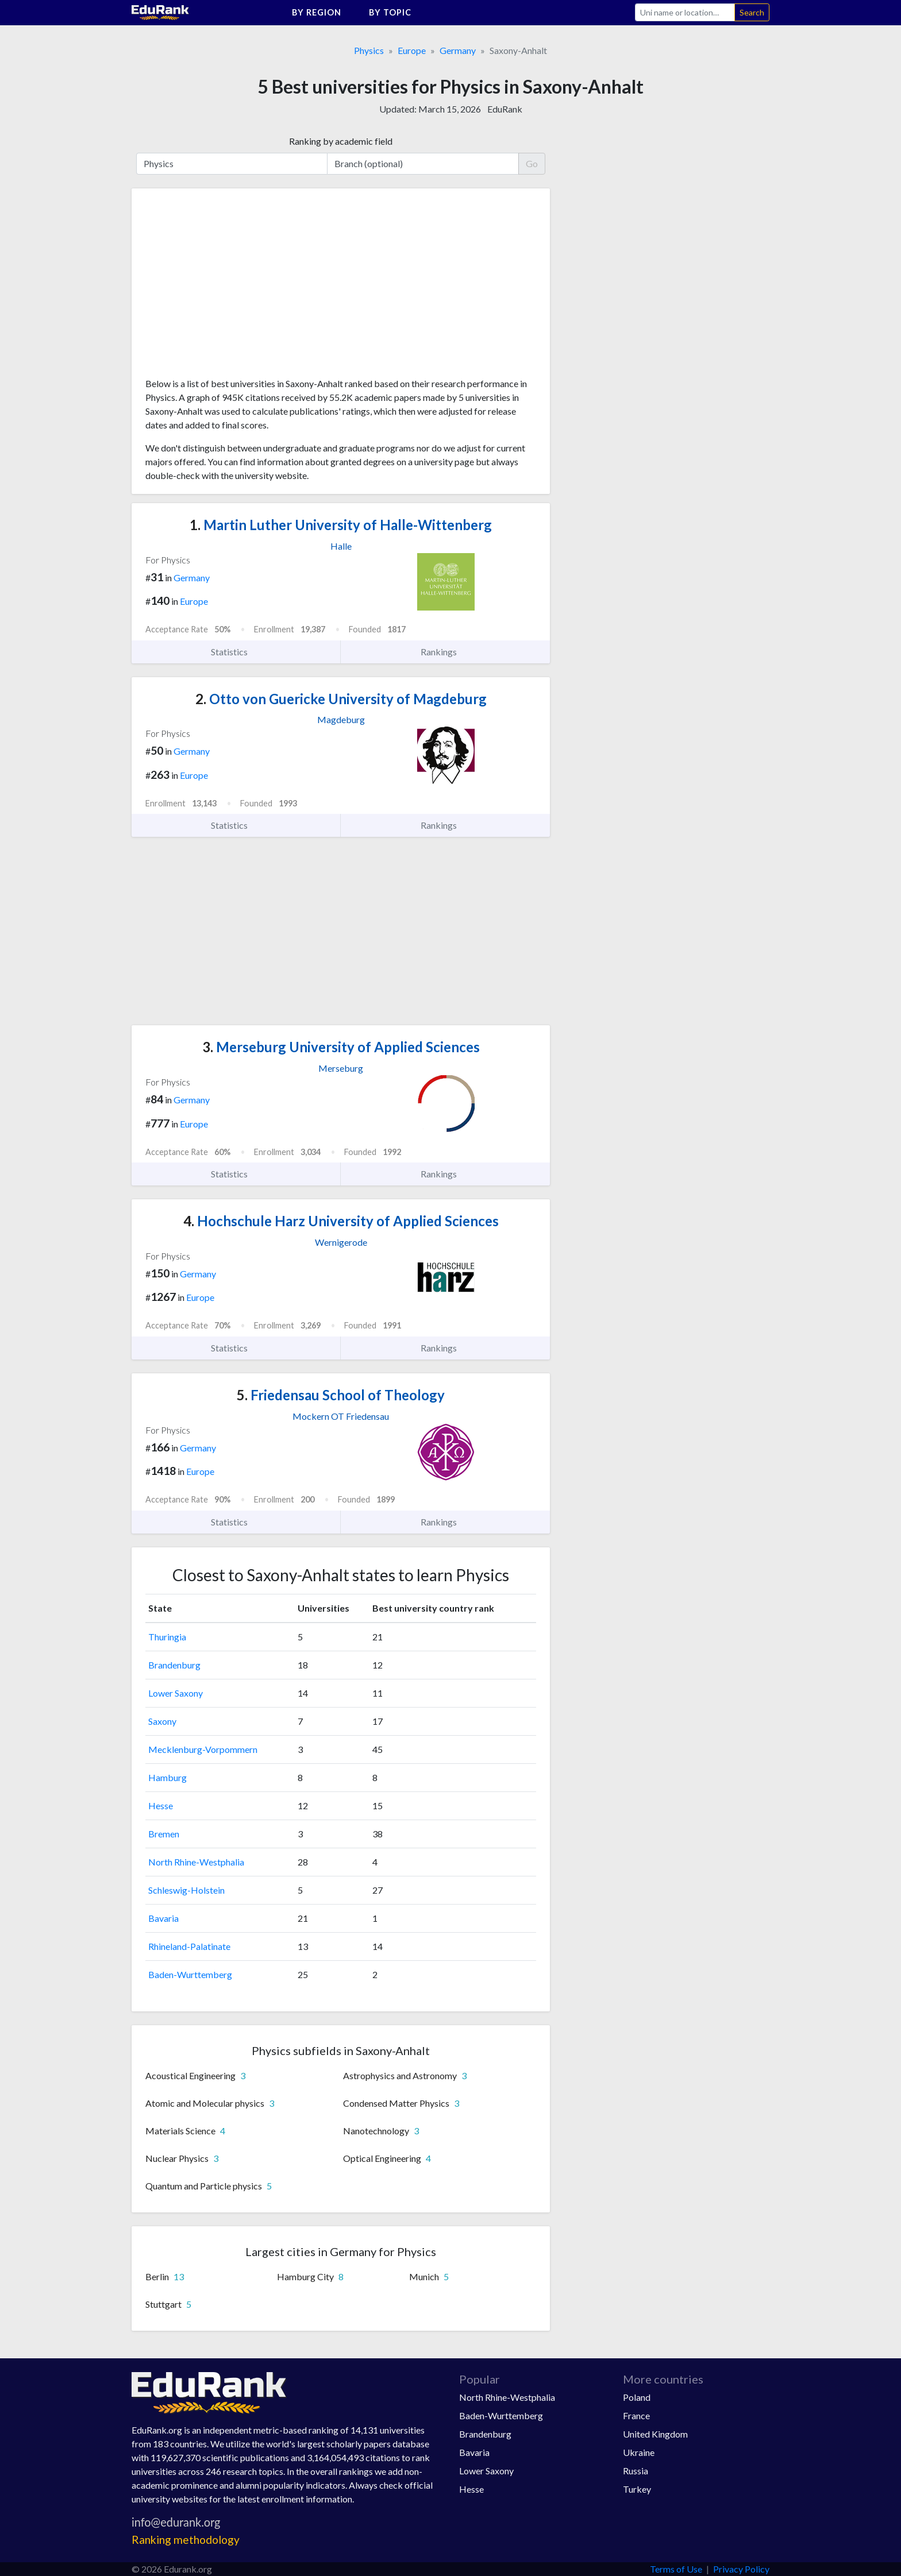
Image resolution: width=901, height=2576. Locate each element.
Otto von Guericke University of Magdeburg (341, 698)
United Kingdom (655, 2433)
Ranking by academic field (340, 141)
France (636, 2415)
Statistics (236, 652)
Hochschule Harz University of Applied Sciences (341, 1220)
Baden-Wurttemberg (190, 1974)
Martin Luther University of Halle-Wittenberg (341, 524)
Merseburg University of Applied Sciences (341, 1046)
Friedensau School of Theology (341, 1395)
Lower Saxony (175, 1692)
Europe (412, 50)
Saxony (162, 1721)
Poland (636, 2397)
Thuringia (167, 1636)
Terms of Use (676, 2568)
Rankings (445, 652)
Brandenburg (174, 1664)
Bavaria (163, 1918)
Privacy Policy (741, 2568)
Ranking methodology (186, 2539)
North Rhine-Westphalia (196, 1861)
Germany (458, 50)
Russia (635, 2470)
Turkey (637, 2489)
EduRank (504, 108)
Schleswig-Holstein (186, 1889)
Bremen (163, 1833)
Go (532, 163)
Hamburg (167, 1777)
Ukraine (638, 2452)
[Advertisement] (232, 287)
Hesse (160, 1805)
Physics (369, 50)
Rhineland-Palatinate (189, 1946)
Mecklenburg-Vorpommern (202, 1749)
